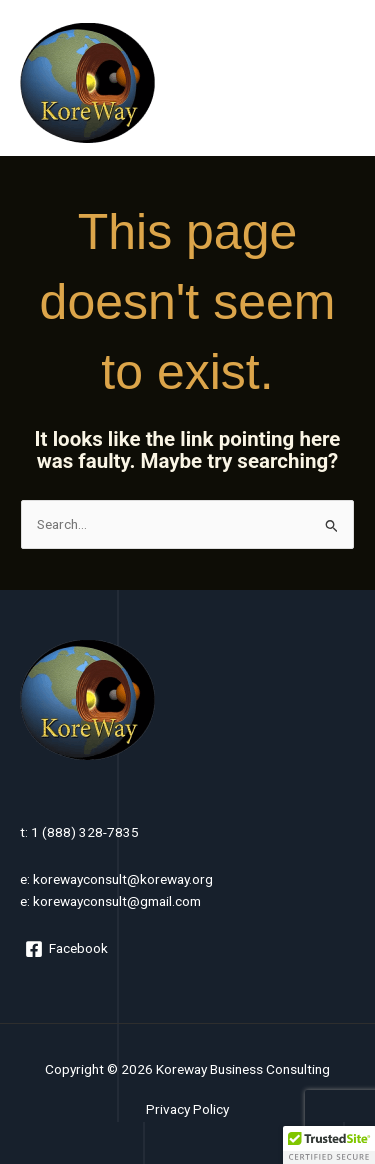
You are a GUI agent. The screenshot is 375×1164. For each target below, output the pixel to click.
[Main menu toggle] (335, 82)
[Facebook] (67, 949)
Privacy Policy (187, 1109)
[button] (329, 1145)
